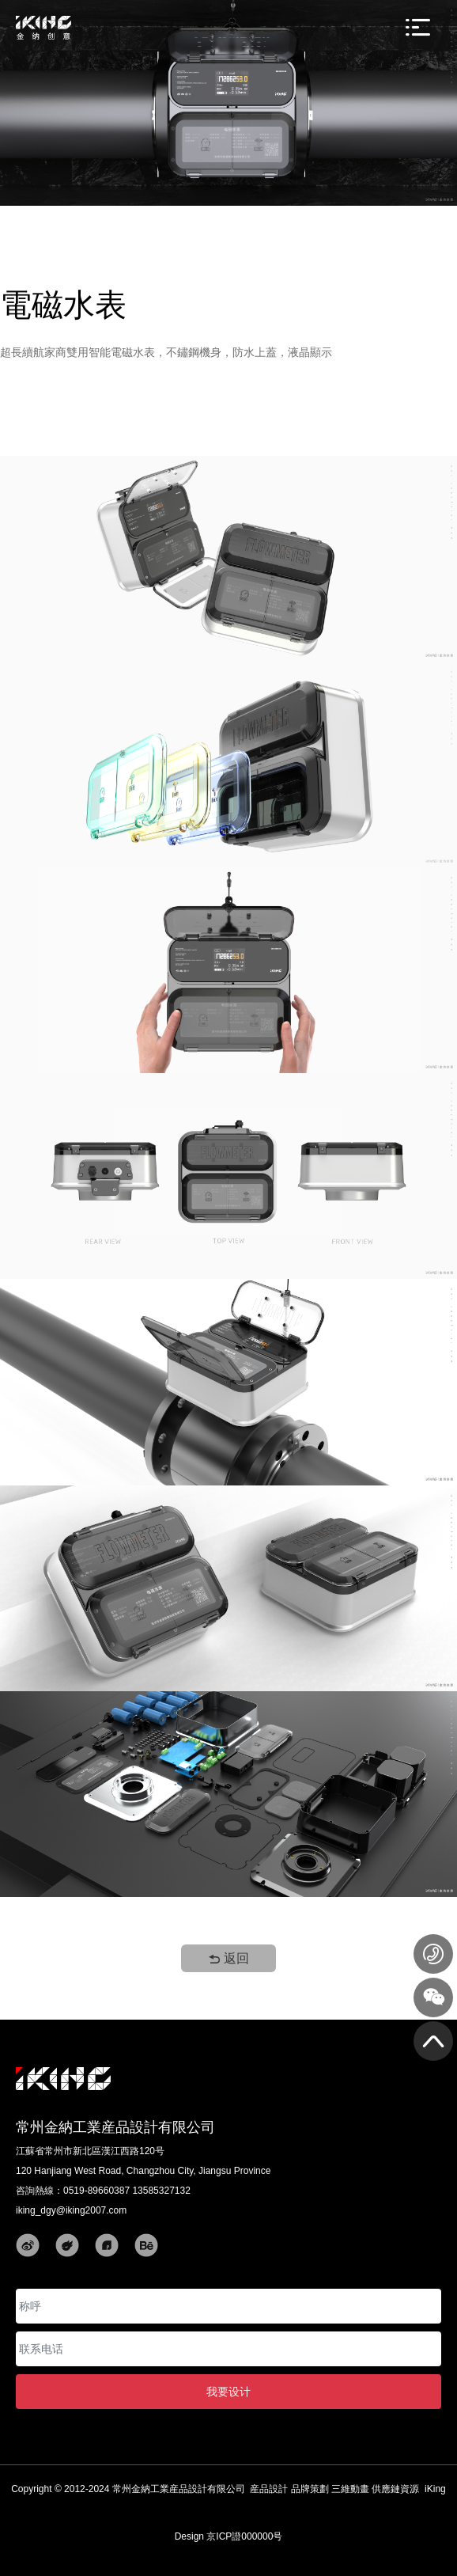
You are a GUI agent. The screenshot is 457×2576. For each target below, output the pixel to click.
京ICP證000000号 (244, 2536)
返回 (228, 1958)
